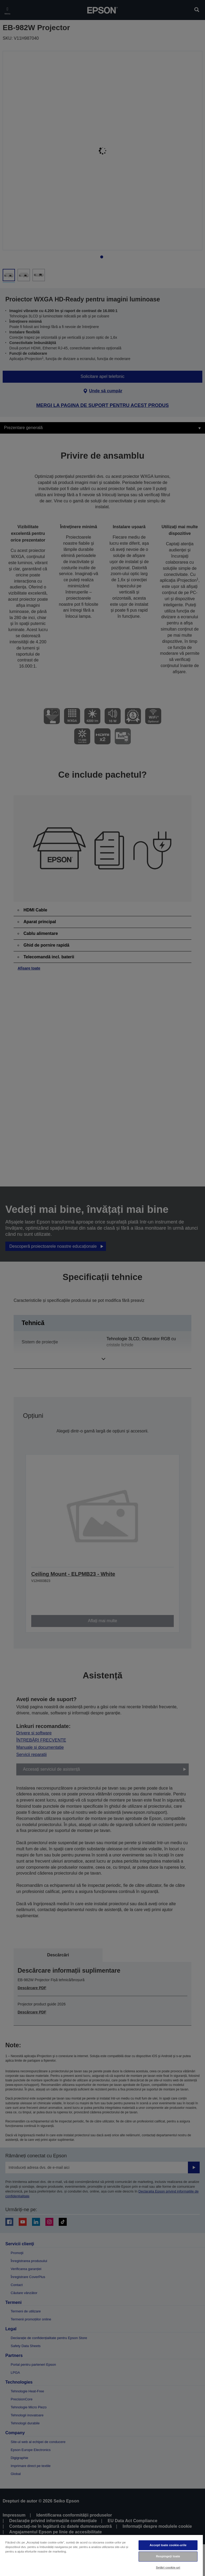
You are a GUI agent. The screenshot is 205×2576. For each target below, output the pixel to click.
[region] (101, 2555)
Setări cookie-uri (168, 2567)
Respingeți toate (168, 2556)
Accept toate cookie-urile (168, 2545)
